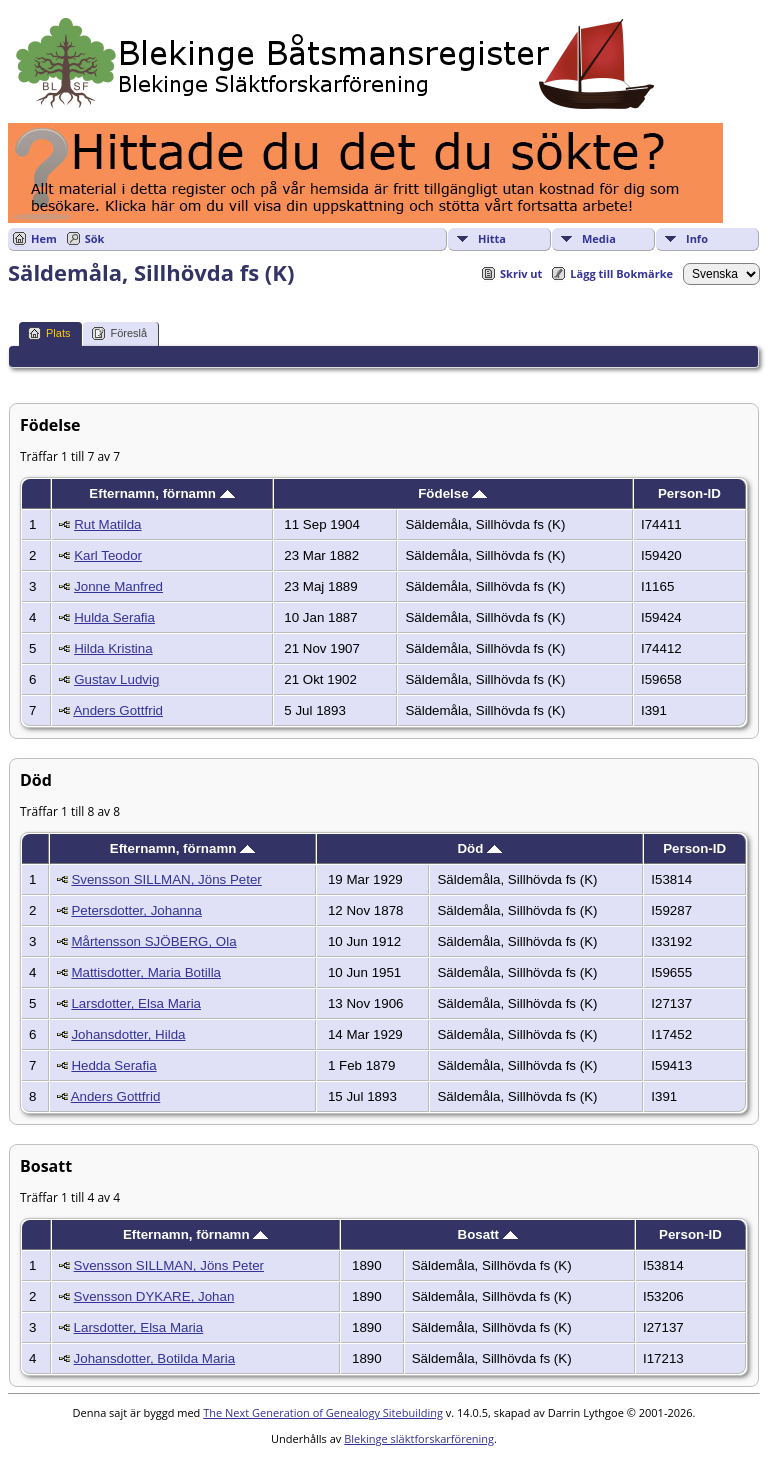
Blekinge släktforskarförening (419, 1438)
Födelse (452, 493)
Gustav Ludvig (116, 679)
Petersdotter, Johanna (136, 910)
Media (599, 238)
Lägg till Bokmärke (621, 273)
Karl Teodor (108, 555)
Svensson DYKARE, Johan (154, 1296)
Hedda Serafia (113, 1065)
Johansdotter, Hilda (128, 1034)
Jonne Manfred (118, 586)
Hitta (492, 238)
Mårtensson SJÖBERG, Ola (153, 941)
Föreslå (119, 333)
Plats (49, 333)
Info (697, 238)
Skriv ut (521, 273)
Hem (44, 238)
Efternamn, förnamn (161, 493)
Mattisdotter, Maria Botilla (146, 972)
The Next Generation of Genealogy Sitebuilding (323, 1412)
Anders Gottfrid (118, 710)
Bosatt (488, 1234)
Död (479, 848)
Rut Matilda (107, 524)
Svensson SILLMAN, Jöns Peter (166, 879)
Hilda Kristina (113, 648)
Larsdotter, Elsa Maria (136, 1003)
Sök (95, 238)
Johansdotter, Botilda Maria (155, 1358)
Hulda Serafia (114, 617)
